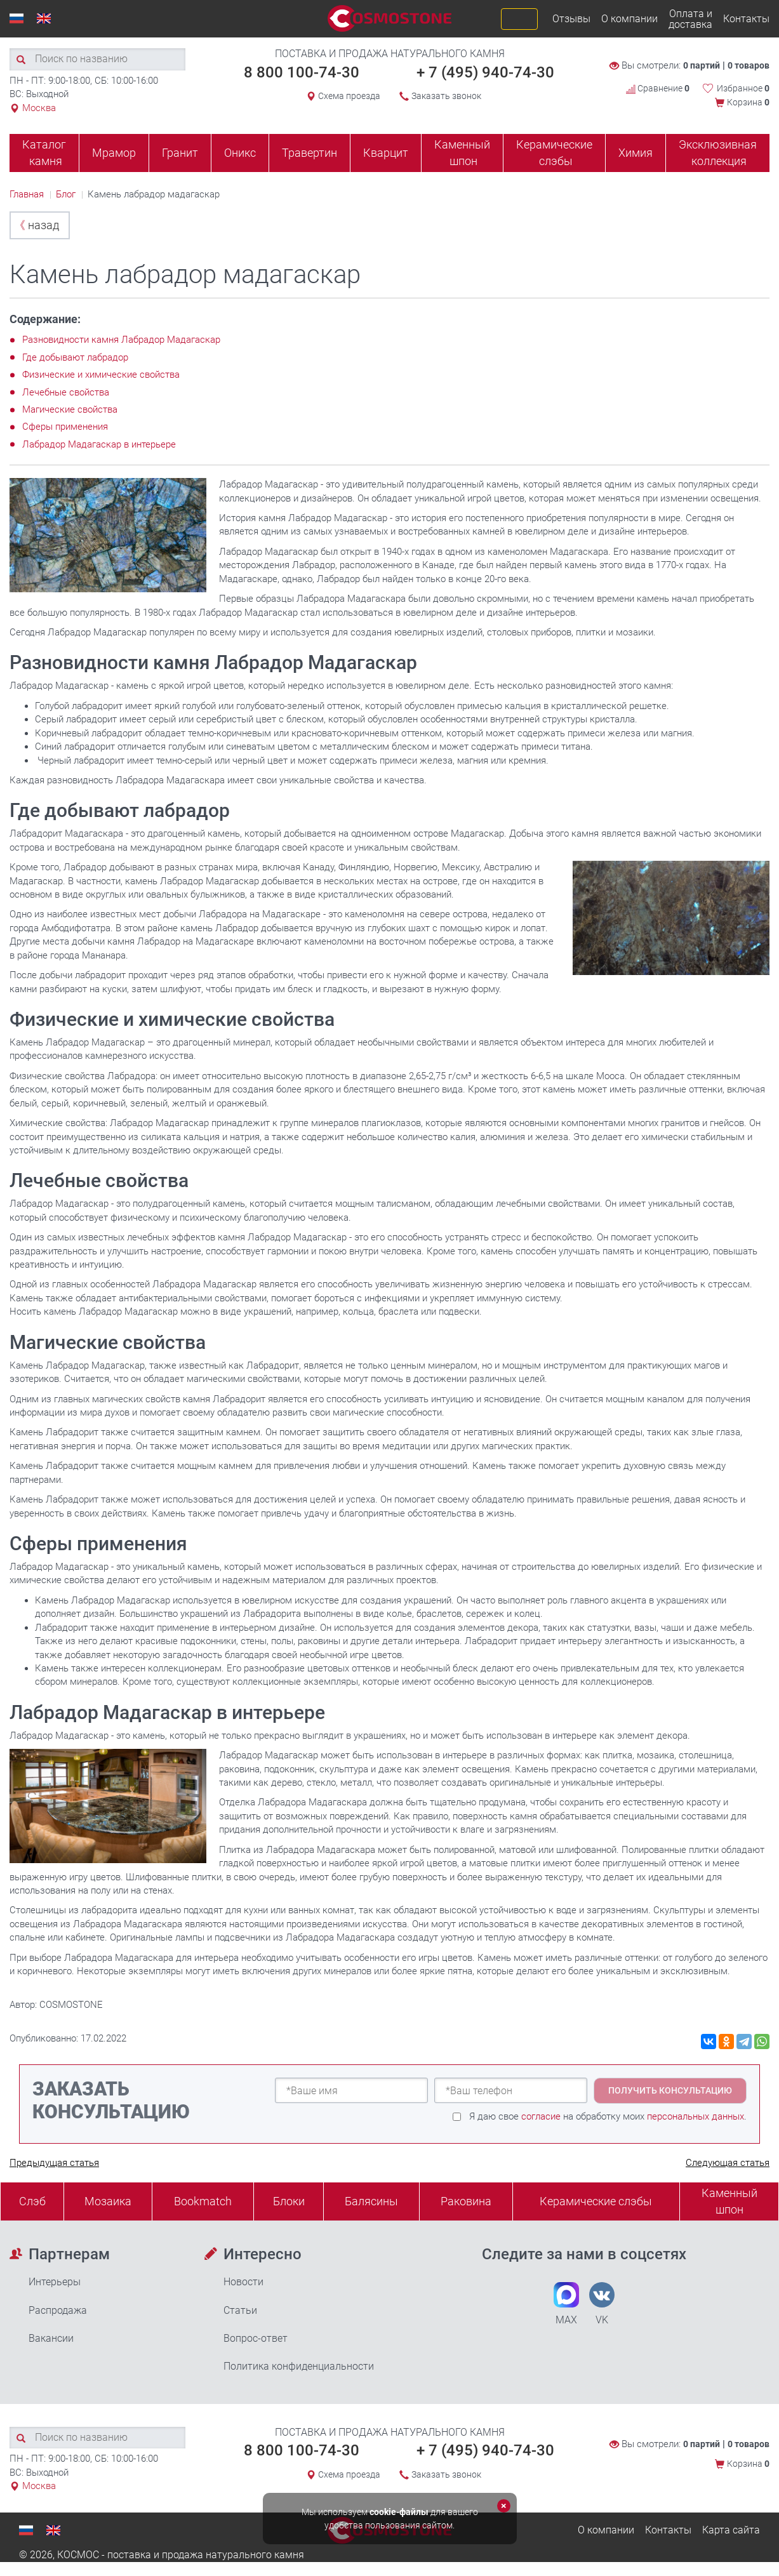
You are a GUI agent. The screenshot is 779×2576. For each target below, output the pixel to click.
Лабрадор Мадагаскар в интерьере (99, 444)
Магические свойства (69, 409)
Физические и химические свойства (101, 374)
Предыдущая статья (54, 2162)
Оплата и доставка (690, 19)
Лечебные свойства (65, 392)
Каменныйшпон (729, 2201)
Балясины (371, 2201)
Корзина (748, 102)
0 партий (701, 65)
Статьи (240, 2310)
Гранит (180, 152)
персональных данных (695, 2116)
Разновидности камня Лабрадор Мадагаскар (121, 339)
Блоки (289, 2201)
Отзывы (571, 18)
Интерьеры (55, 2282)
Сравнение (657, 88)
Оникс (240, 152)
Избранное (743, 88)
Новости (243, 2282)
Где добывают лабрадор (75, 357)
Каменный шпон (462, 153)
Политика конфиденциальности (298, 2366)
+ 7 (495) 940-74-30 (485, 72)
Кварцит (385, 152)
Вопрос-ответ (255, 2338)
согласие (541, 2116)
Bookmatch (203, 2201)
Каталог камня (44, 153)
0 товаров (748, 65)
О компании (629, 18)
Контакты (746, 18)
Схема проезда (349, 96)
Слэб (32, 2201)
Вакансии (51, 2338)
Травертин (309, 152)
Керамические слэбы (554, 153)
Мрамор (114, 152)
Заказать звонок (446, 96)
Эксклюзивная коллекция (718, 153)
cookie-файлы (399, 2512)
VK (602, 2304)
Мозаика (107, 2201)
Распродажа (58, 2310)
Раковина (466, 2201)
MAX (566, 2304)
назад (36, 225)
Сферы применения (65, 426)
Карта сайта (731, 2530)
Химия (635, 152)
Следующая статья (727, 2162)
